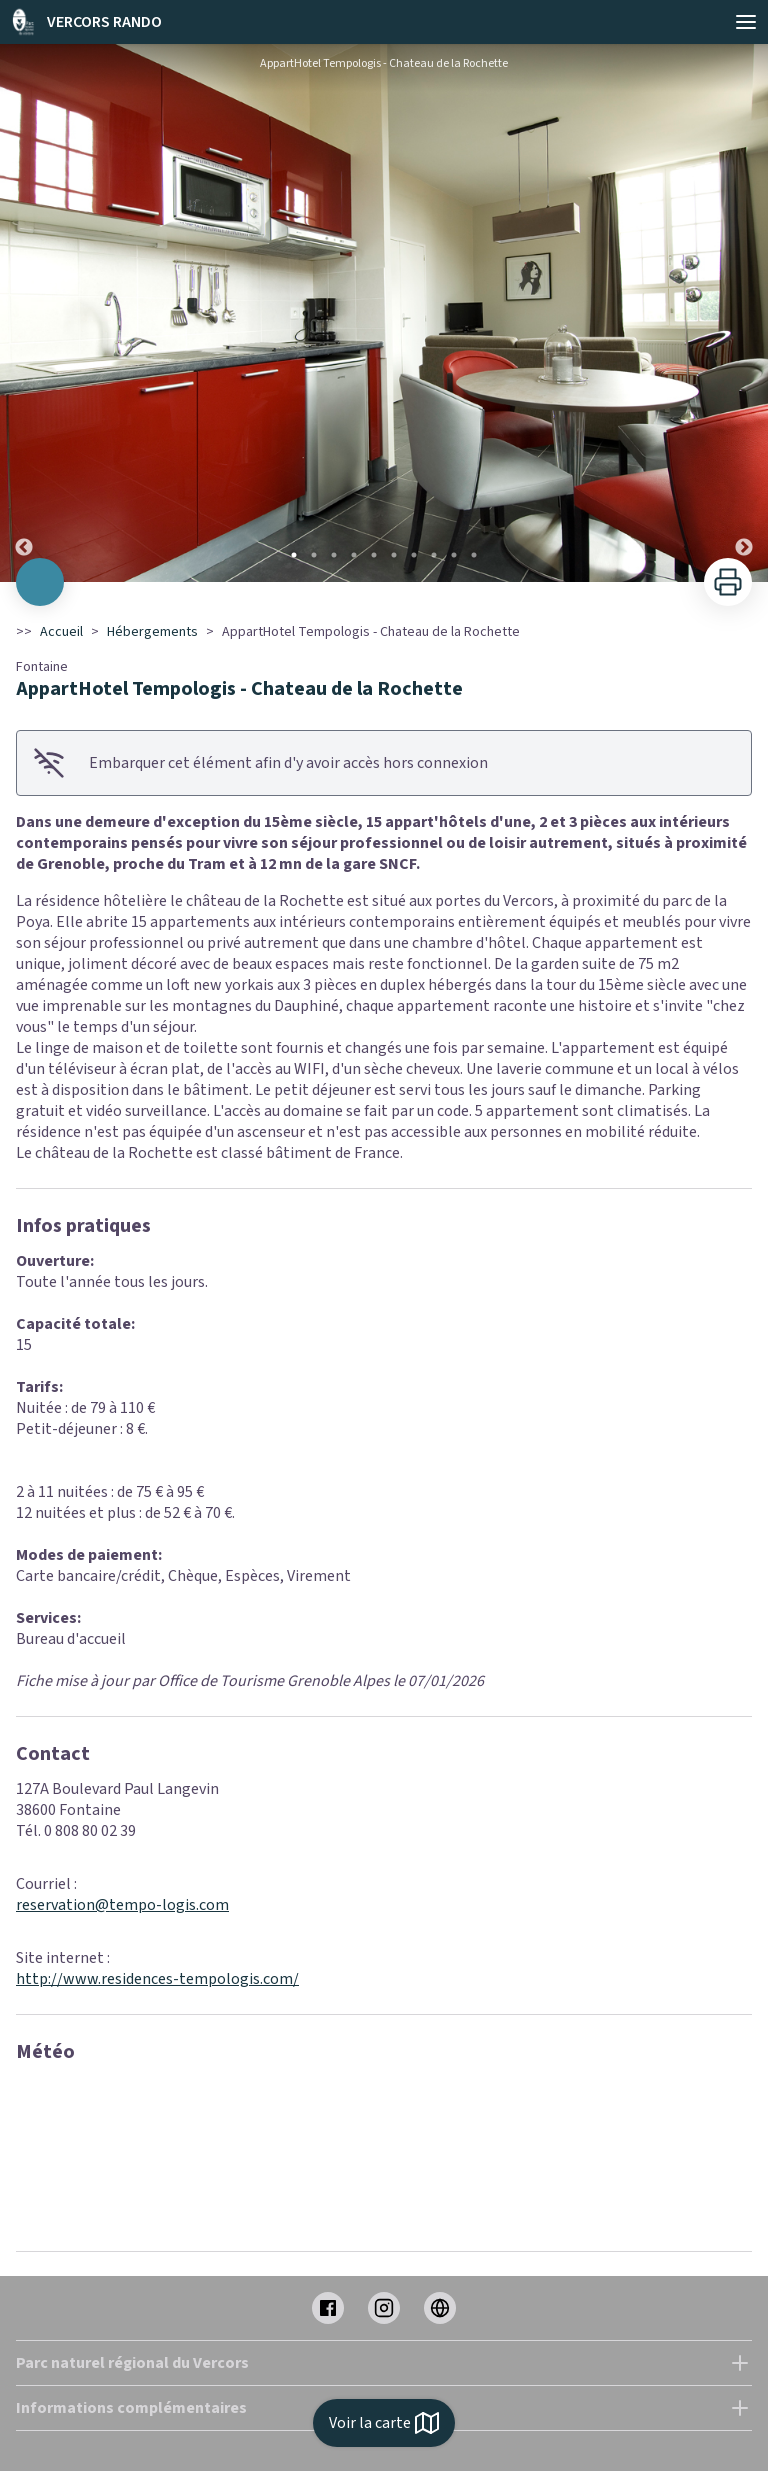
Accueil (61, 632)
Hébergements (152, 632)
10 (474, 555)
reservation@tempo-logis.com (122, 1905)
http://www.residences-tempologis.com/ (157, 1979)
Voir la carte (384, 2423)
